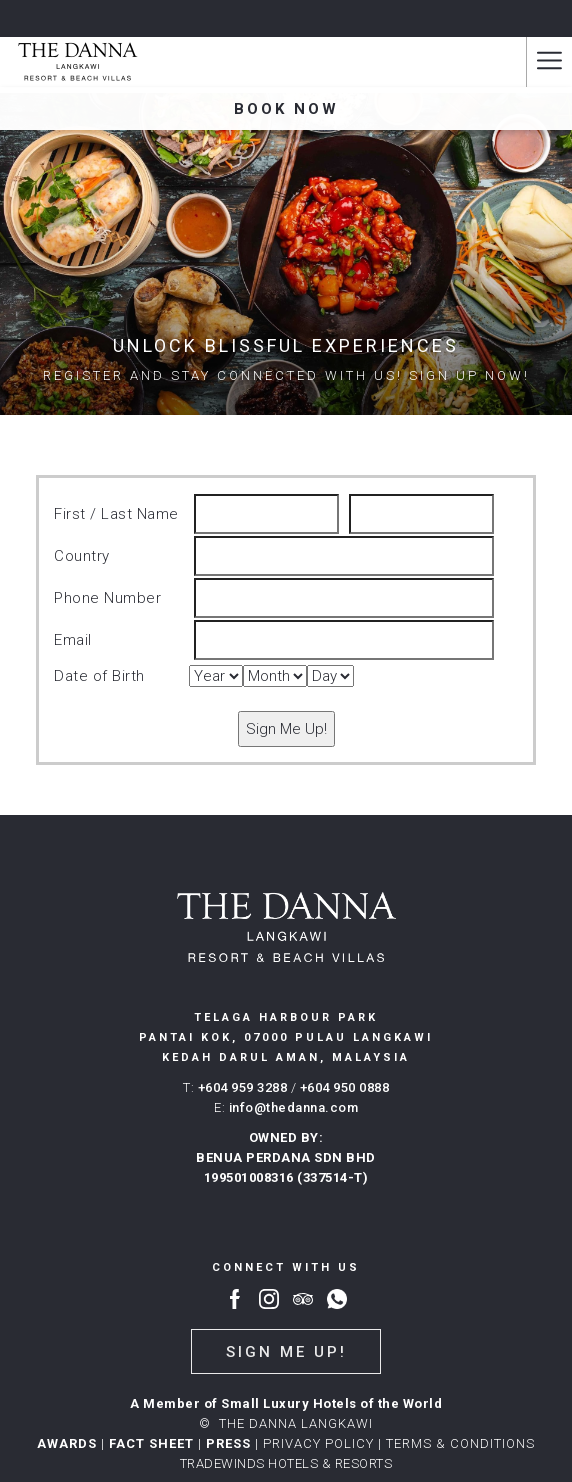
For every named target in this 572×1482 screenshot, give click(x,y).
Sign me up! (286, 1352)
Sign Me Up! (286, 729)
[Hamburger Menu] (549, 62)
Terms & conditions (460, 1443)
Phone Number (107, 598)
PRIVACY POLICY (318, 1443)
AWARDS (67, 1443)
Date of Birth (99, 676)
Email (73, 640)
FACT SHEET (151, 1443)
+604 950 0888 (345, 1087)
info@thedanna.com (294, 1107)
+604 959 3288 (243, 1087)
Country (82, 556)
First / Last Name (116, 514)
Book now (286, 109)
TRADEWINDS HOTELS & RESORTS (286, 1463)
